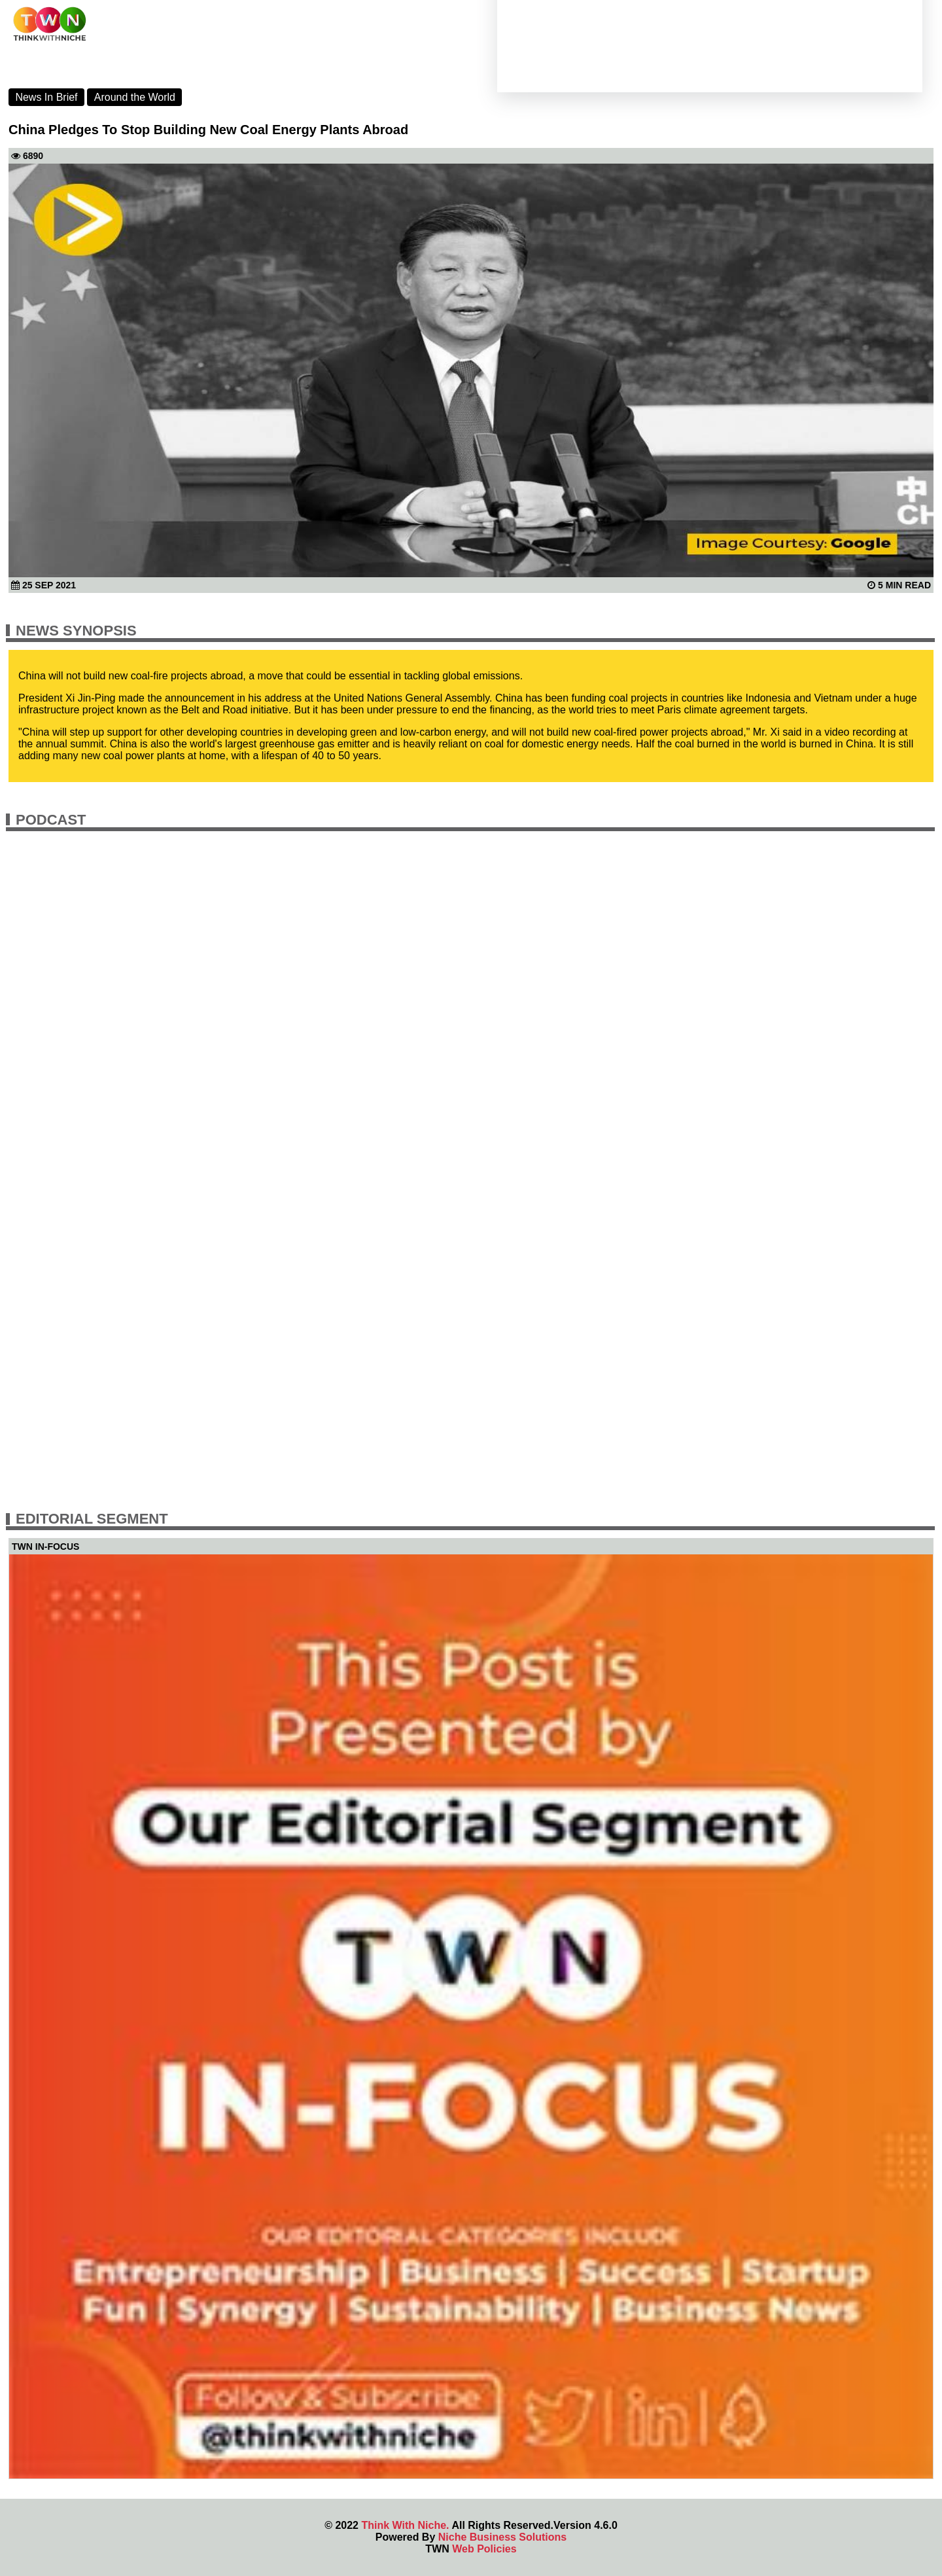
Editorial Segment (92, 1519)
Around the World (134, 97)
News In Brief (46, 97)
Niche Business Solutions (502, 2537)
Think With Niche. (405, 2525)
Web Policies (484, 2548)
